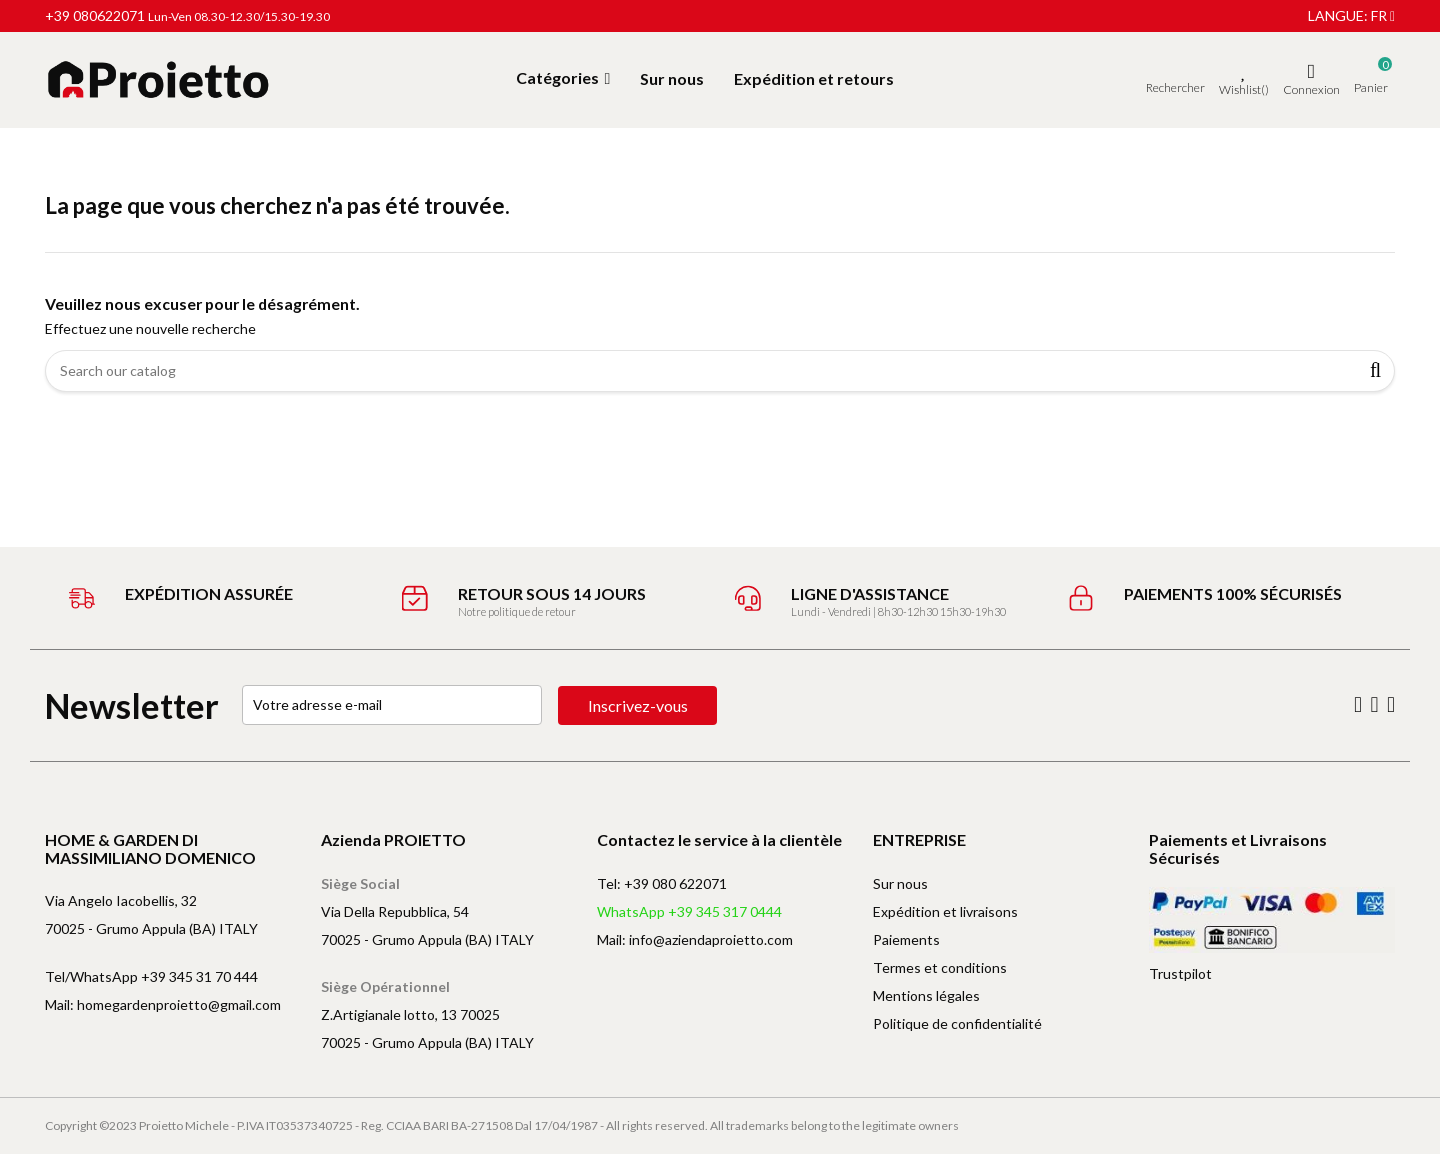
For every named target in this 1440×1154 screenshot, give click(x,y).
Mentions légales (926, 995)
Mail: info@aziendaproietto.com (695, 939)
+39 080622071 (95, 15)
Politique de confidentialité (957, 1023)
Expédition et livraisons (945, 911)
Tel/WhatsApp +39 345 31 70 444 (151, 976)
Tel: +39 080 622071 (662, 883)
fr (1383, 15)
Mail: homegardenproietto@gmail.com (163, 1004)
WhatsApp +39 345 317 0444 (689, 911)
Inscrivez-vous (639, 705)
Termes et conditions (940, 967)
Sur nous (900, 883)
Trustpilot (1180, 973)
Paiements (906, 939)
